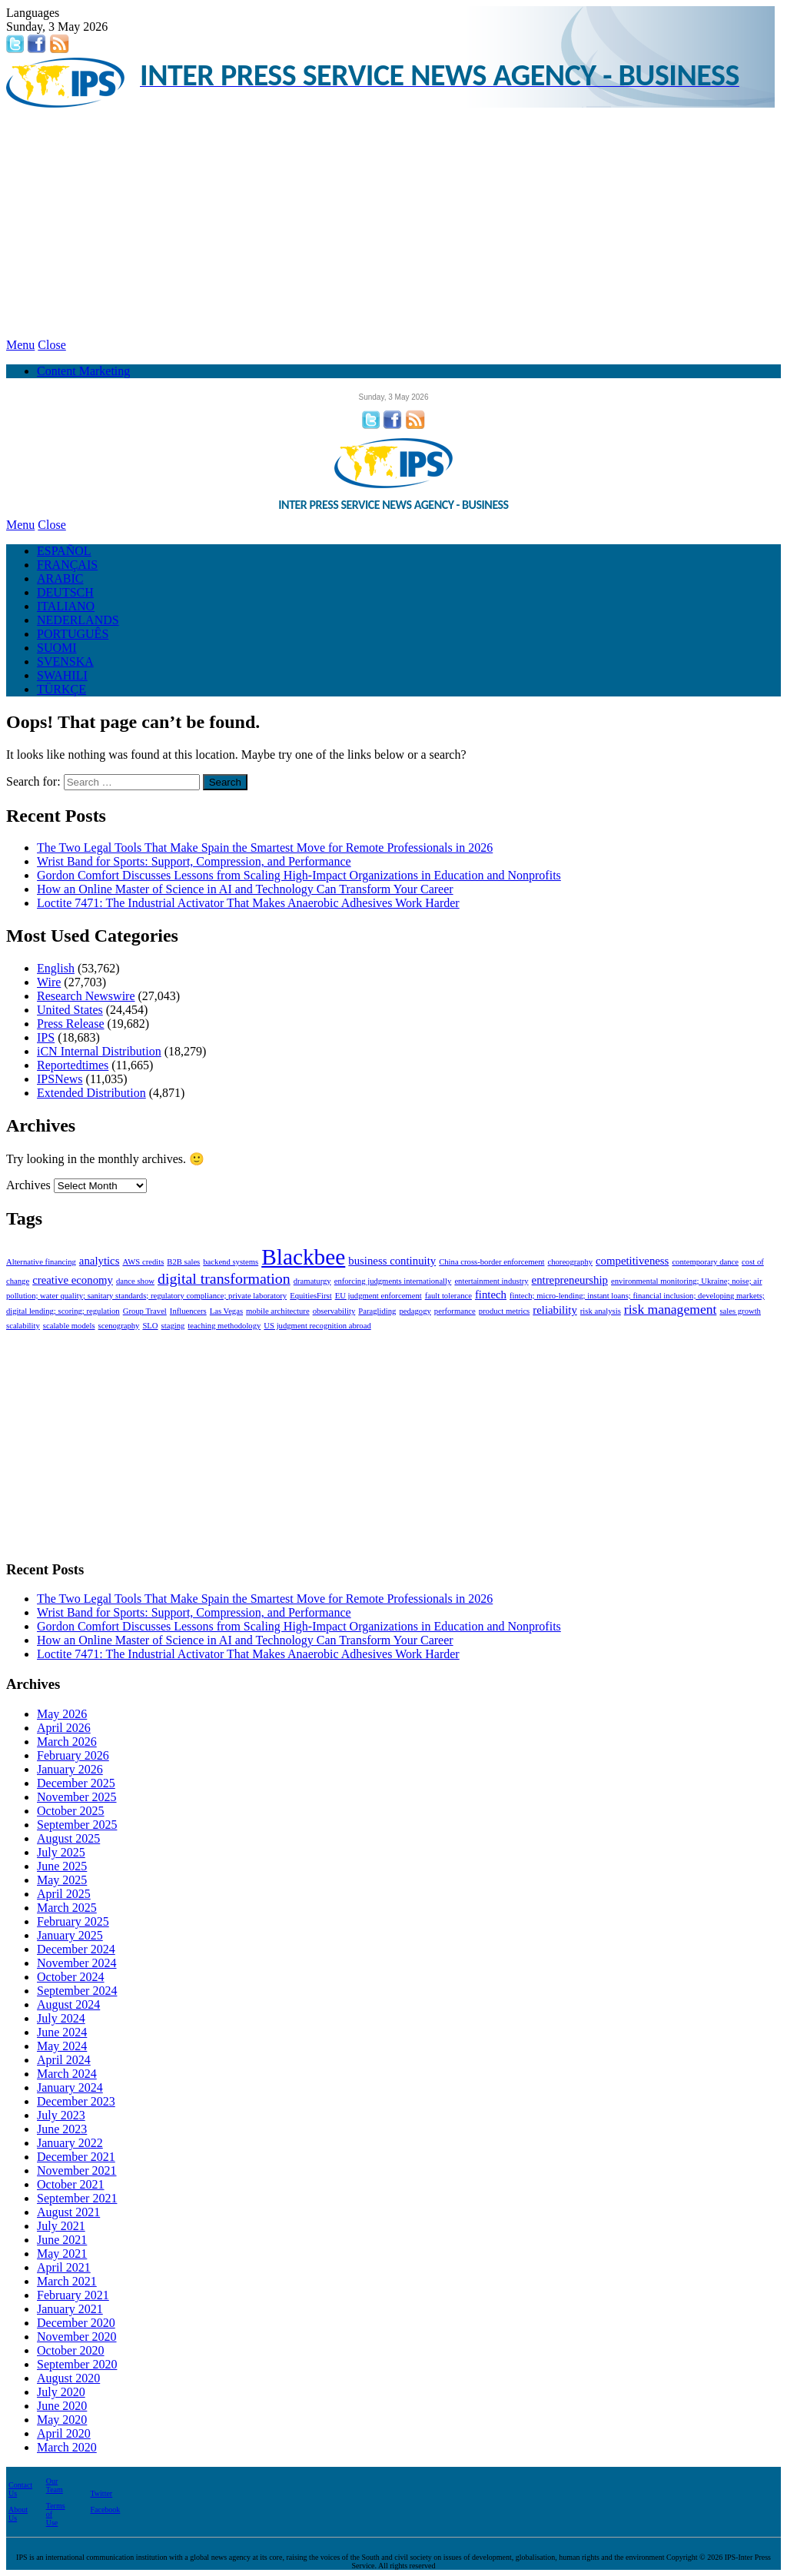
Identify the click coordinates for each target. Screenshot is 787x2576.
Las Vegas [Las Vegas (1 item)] (226, 1311)
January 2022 (70, 2142)
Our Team (54, 2485)
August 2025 (68, 1838)
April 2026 (64, 1727)
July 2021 (61, 2225)
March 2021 (67, 2281)
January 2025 (70, 1935)
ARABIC (60, 578)
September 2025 (77, 1824)
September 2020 (77, 2364)
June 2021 (62, 2239)
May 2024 (62, 2045)
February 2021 (73, 2295)
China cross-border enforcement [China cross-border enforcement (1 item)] (491, 1262)
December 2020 (76, 2322)
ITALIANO (66, 606)
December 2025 (76, 1783)
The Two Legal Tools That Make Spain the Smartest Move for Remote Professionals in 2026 (265, 847)
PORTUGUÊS (72, 633)
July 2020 (61, 2391)
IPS (46, 1037)
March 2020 (67, 2447)
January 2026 (70, 1769)
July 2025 (61, 1852)
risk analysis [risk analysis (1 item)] (600, 1311)
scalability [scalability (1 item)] (23, 1325)
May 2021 (62, 2253)
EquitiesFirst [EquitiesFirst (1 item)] (310, 1295)
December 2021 (76, 2156)
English (56, 968)
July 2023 (61, 2115)
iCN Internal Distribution (99, 1051)
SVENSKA (65, 661)
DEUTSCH (65, 592)
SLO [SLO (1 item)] (150, 1325)
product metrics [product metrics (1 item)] (504, 1311)
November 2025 (77, 1796)
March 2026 (67, 1741)
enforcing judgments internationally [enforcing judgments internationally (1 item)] (393, 1281)
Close (51, 344)
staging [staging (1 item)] (173, 1325)
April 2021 (64, 2267)
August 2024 (68, 2004)
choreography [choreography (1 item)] (570, 1262)
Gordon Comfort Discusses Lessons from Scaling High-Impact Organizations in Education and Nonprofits (299, 875)
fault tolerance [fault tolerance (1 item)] (448, 1295)
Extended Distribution (91, 1092)
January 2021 (70, 2308)
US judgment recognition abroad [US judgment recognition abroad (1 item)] (317, 1325)
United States (70, 1009)
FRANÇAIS (67, 564)
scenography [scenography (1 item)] (119, 1325)
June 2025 (62, 1866)
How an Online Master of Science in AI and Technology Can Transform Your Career (245, 889)
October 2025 (71, 1810)
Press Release (71, 1023)
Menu (20, 344)
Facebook (105, 2509)
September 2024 (77, 1990)
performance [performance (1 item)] (455, 1311)
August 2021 (68, 2212)
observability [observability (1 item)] (334, 1311)
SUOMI (57, 647)
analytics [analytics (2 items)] (99, 1261)
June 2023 (62, 2129)
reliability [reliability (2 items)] (555, 1310)
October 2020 (71, 2350)
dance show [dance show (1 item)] (135, 1281)
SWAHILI (62, 675)
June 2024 (62, 2032)
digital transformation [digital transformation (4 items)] (224, 1278)
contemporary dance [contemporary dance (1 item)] (705, 1262)
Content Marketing (83, 370)
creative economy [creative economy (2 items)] (72, 1280)
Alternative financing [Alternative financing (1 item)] (41, 1262)
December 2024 (76, 1949)
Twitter (101, 2493)
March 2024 (67, 2073)
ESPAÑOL (64, 550)
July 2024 (61, 2018)
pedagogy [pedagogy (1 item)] (414, 1311)
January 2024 (70, 2087)
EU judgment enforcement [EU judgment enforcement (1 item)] (378, 1295)
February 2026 (73, 1755)
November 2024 (77, 1962)
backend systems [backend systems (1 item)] (230, 1262)
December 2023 (76, 2101)
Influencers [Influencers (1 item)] (188, 1311)
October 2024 (71, 1976)
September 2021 (77, 2198)
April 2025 (64, 1893)
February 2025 (73, 1921)
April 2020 (64, 2433)
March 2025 (67, 1907)
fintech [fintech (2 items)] (490, 1294)
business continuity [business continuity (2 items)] (392, 1261)
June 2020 (62, 2405)
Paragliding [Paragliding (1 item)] (377, 1311)
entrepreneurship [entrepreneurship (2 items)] (570, 1280)
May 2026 (62, 1713)
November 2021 (77, 2170)
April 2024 (64, 2059)
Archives (28, 1185)
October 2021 (71, 2184)
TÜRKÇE (61, 689)
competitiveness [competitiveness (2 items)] (632, 1261)
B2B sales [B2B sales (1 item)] (183, 1262)
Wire (49, 982)
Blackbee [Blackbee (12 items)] (303, 1257)
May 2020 (62, 2419)
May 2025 (62, 1879)
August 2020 (68, 2378)
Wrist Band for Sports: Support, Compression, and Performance (194, 861)
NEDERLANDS (78, 620)
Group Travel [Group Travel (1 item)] (145, 1311)
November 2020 (77, 2336)
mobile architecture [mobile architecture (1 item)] (278, 1311)
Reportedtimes (72, 1065)
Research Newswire (86, 995)
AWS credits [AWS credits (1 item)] (143, 1262)
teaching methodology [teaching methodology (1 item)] (224, 1325)
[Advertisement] (393, 223)
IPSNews (60, 1078)
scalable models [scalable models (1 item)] (69, 1325)
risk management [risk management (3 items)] (670, 1309)
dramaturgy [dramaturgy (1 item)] (312, 1281)
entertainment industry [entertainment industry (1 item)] (491, 1281)
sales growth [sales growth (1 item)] (740, 1311)
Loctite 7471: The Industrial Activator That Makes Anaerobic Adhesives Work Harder (248, 902)
